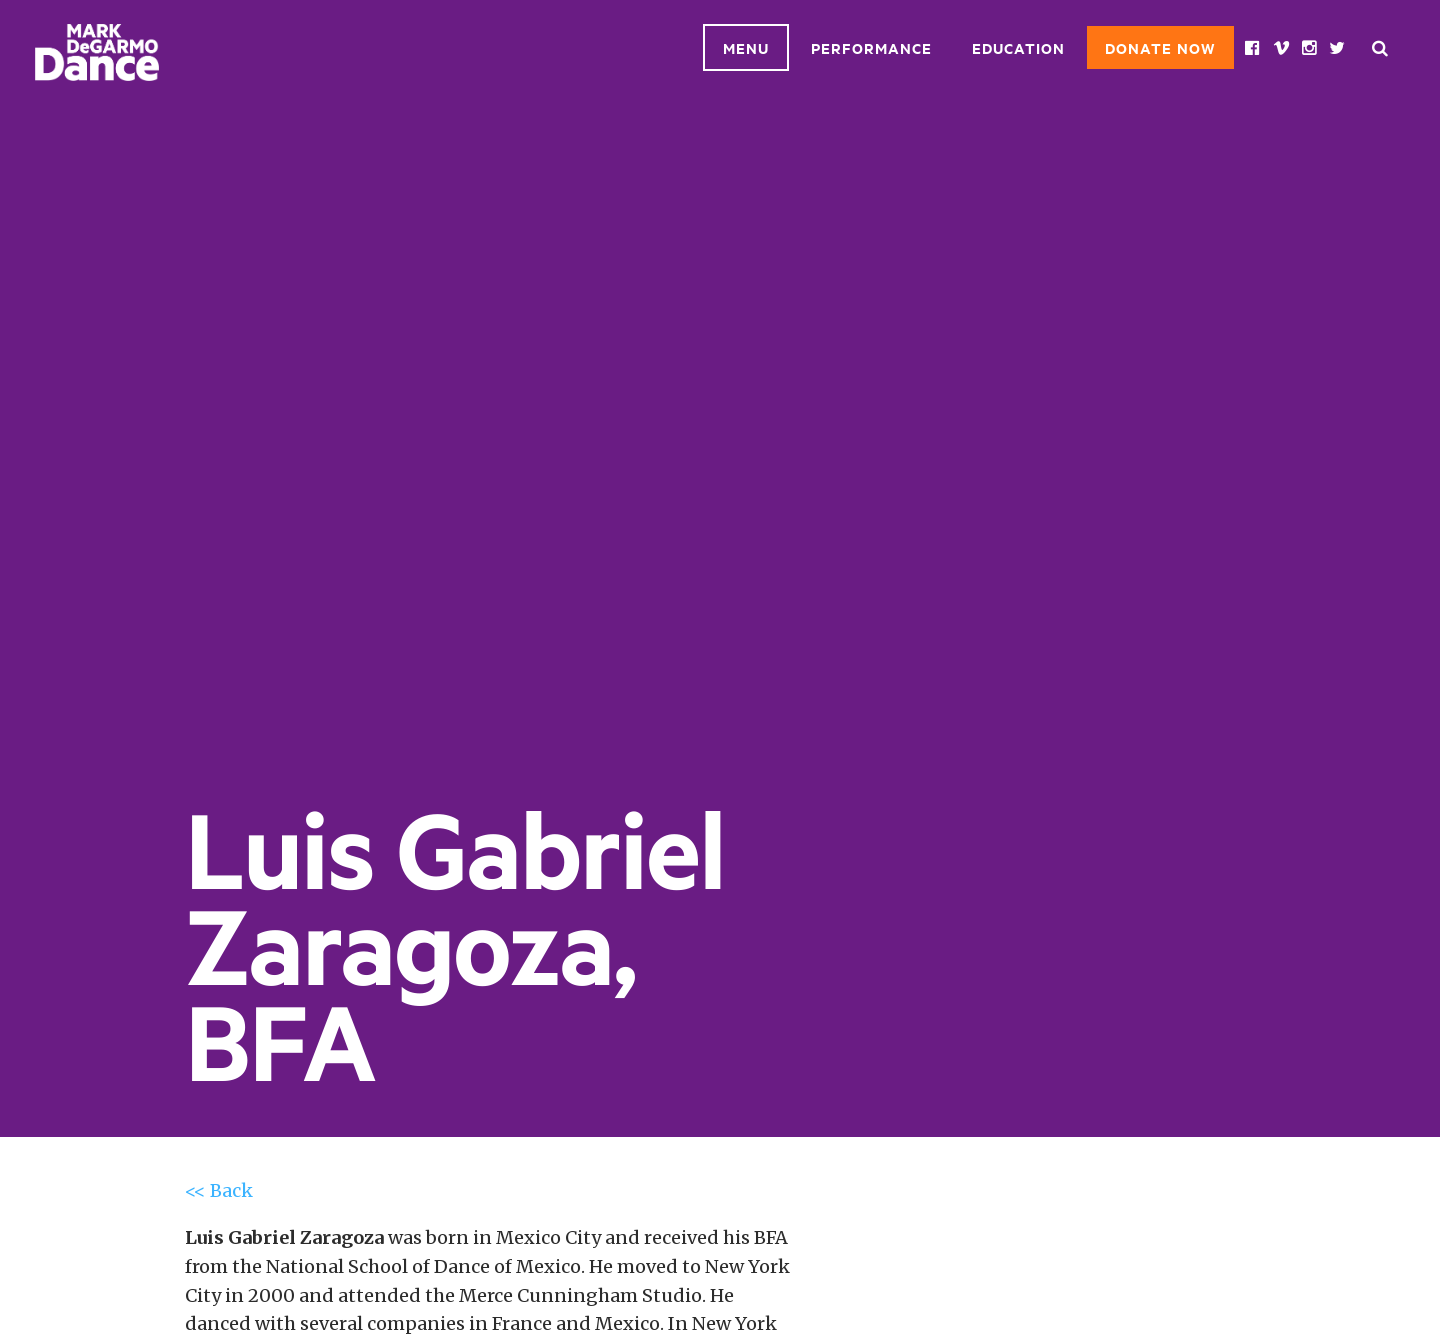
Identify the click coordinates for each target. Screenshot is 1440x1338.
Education (1018, 47)
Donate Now (1160, 47)
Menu (746, 47)
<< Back (219, 1190)
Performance (871, 47)
